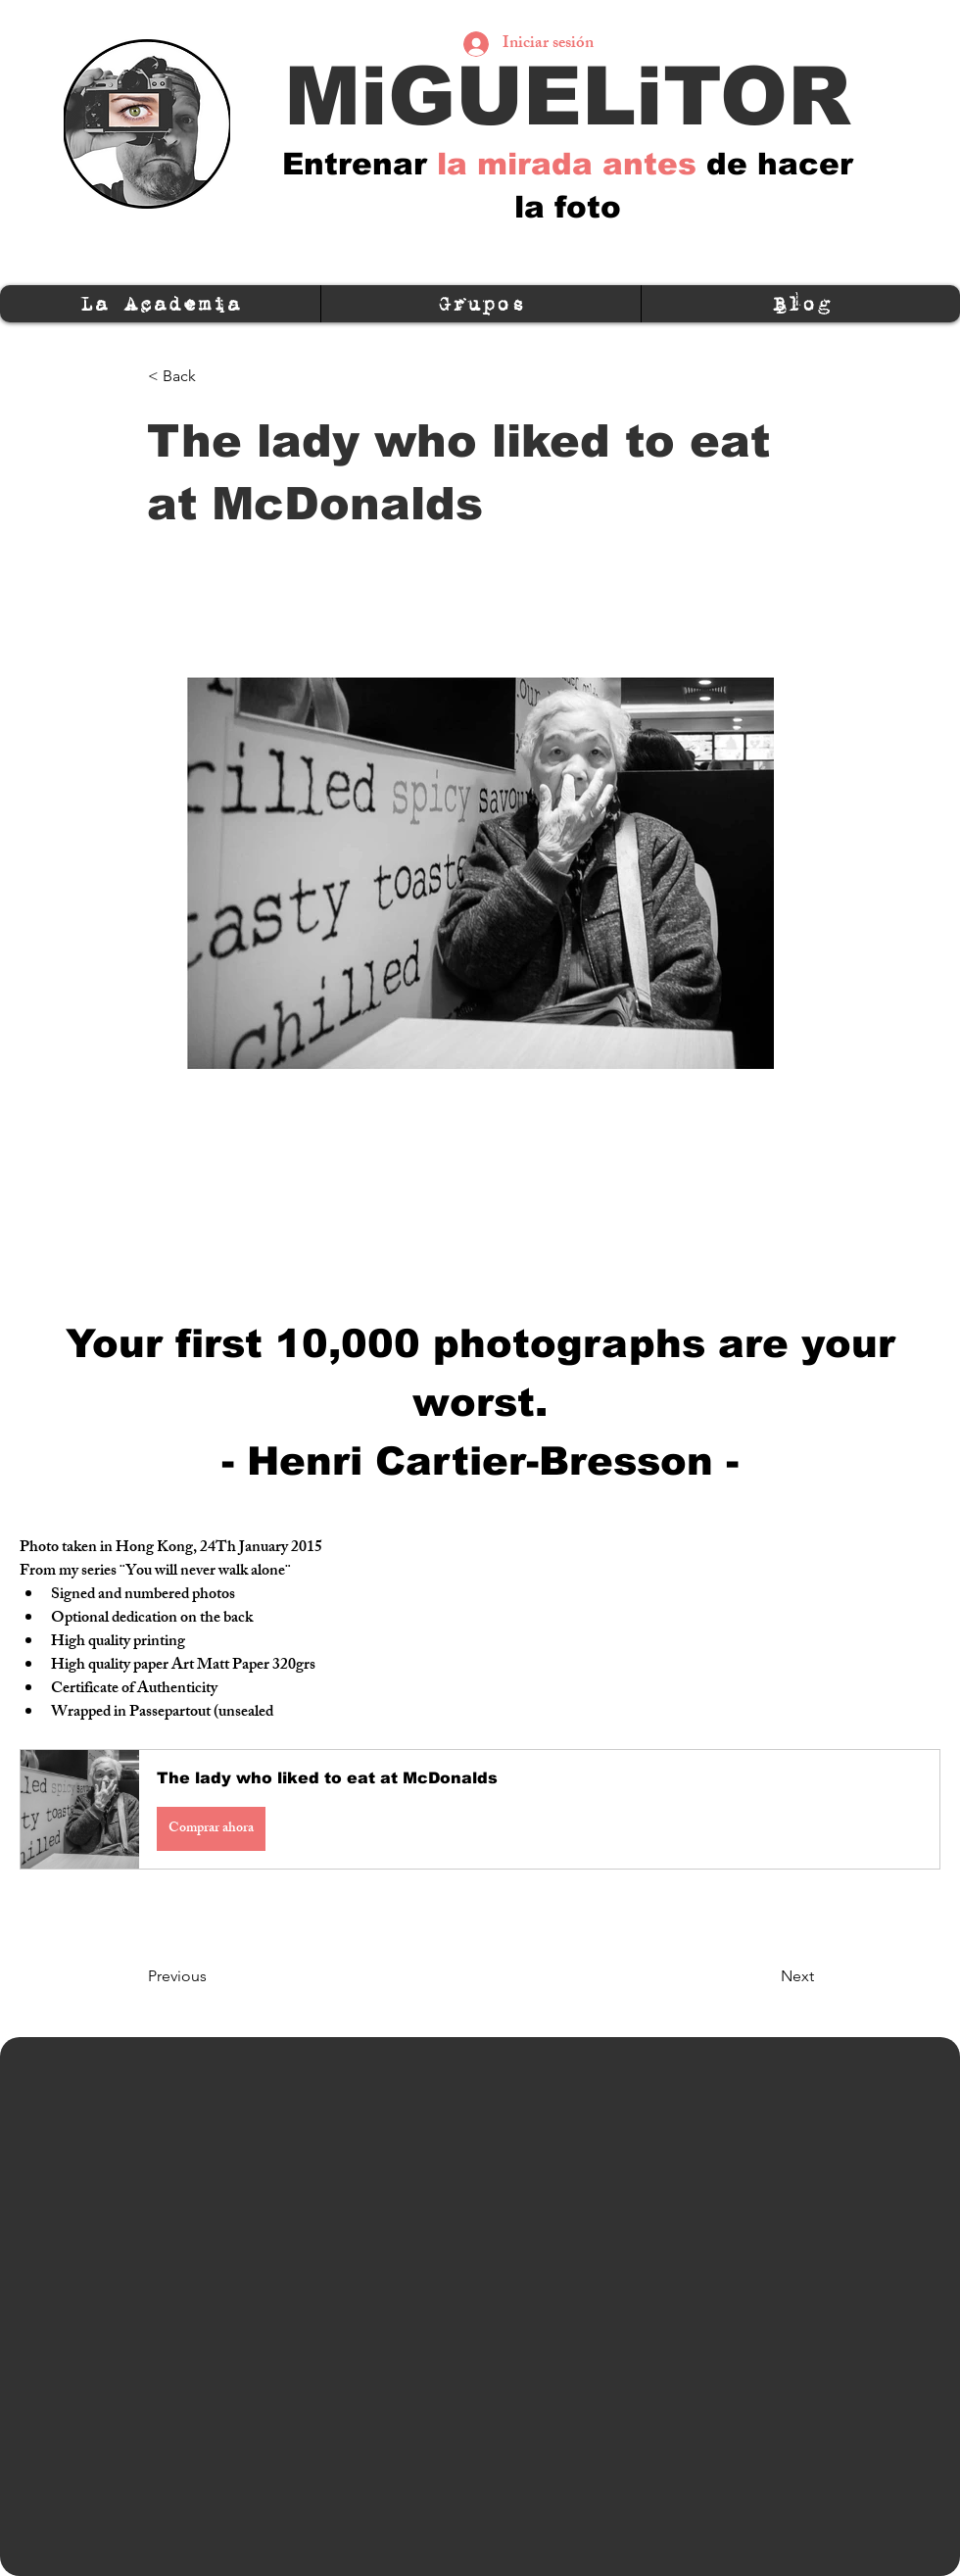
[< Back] (212, 376)
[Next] (765, 1976)
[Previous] (212, 1976)
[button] (480, 1809)
